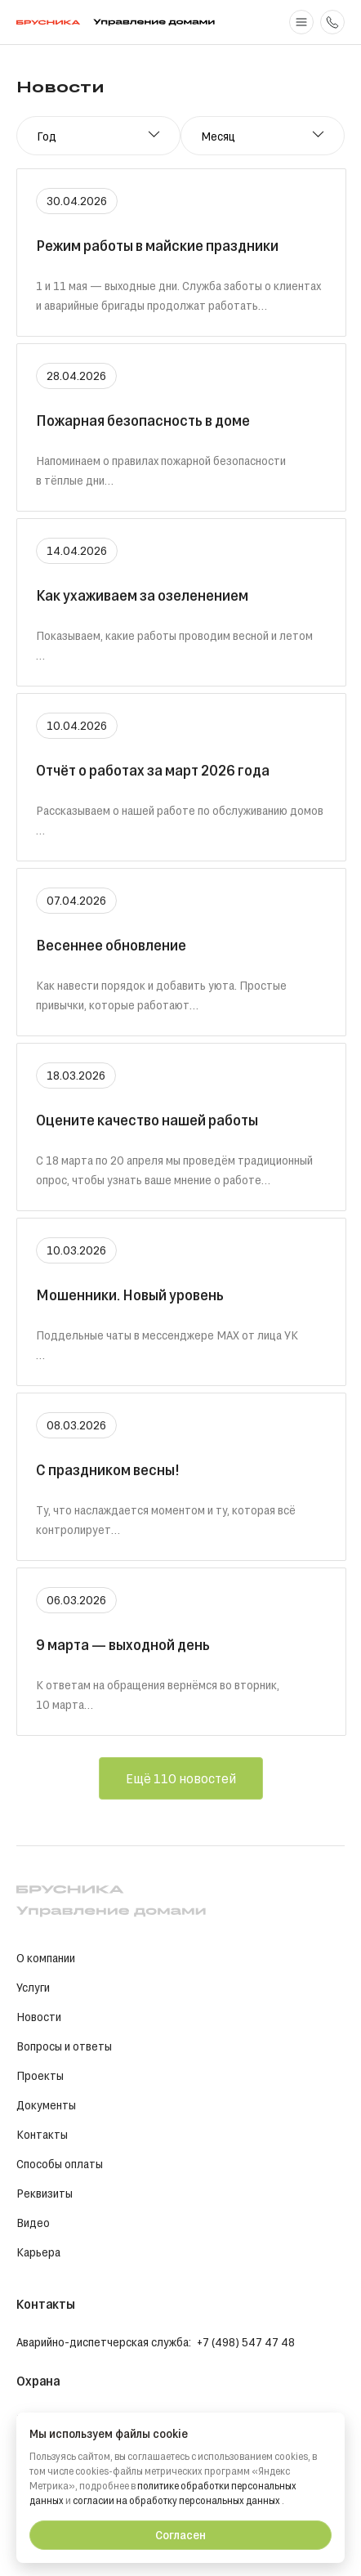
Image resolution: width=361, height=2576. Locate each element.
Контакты (42, 2134)
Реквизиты (44, 2193)
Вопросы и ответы (64, 2046)
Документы (46, 2105)
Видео (33, 2222)
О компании (45, 1958)
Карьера (38, 2252)
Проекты (40, 2075)
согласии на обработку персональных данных (178, 2500)
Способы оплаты (59, 2164)
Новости (38, 2017)
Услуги (33, 1987)
